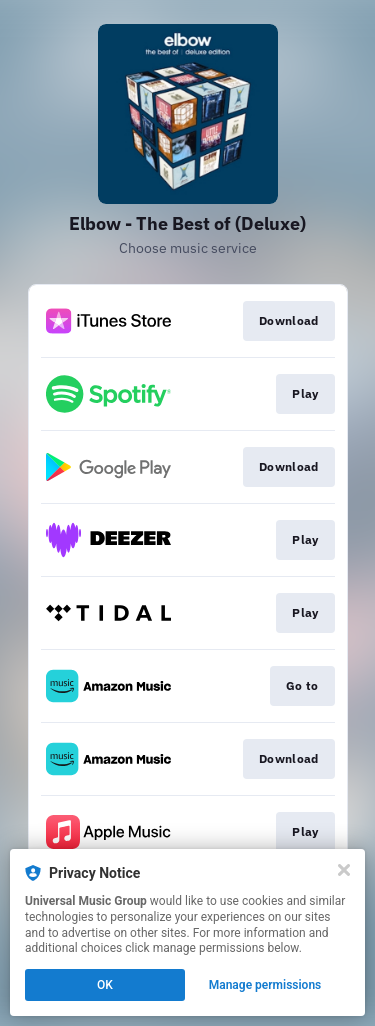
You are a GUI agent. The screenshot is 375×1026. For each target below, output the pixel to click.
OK (105, 985)
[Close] (344, 870)
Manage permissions (265, 985)
